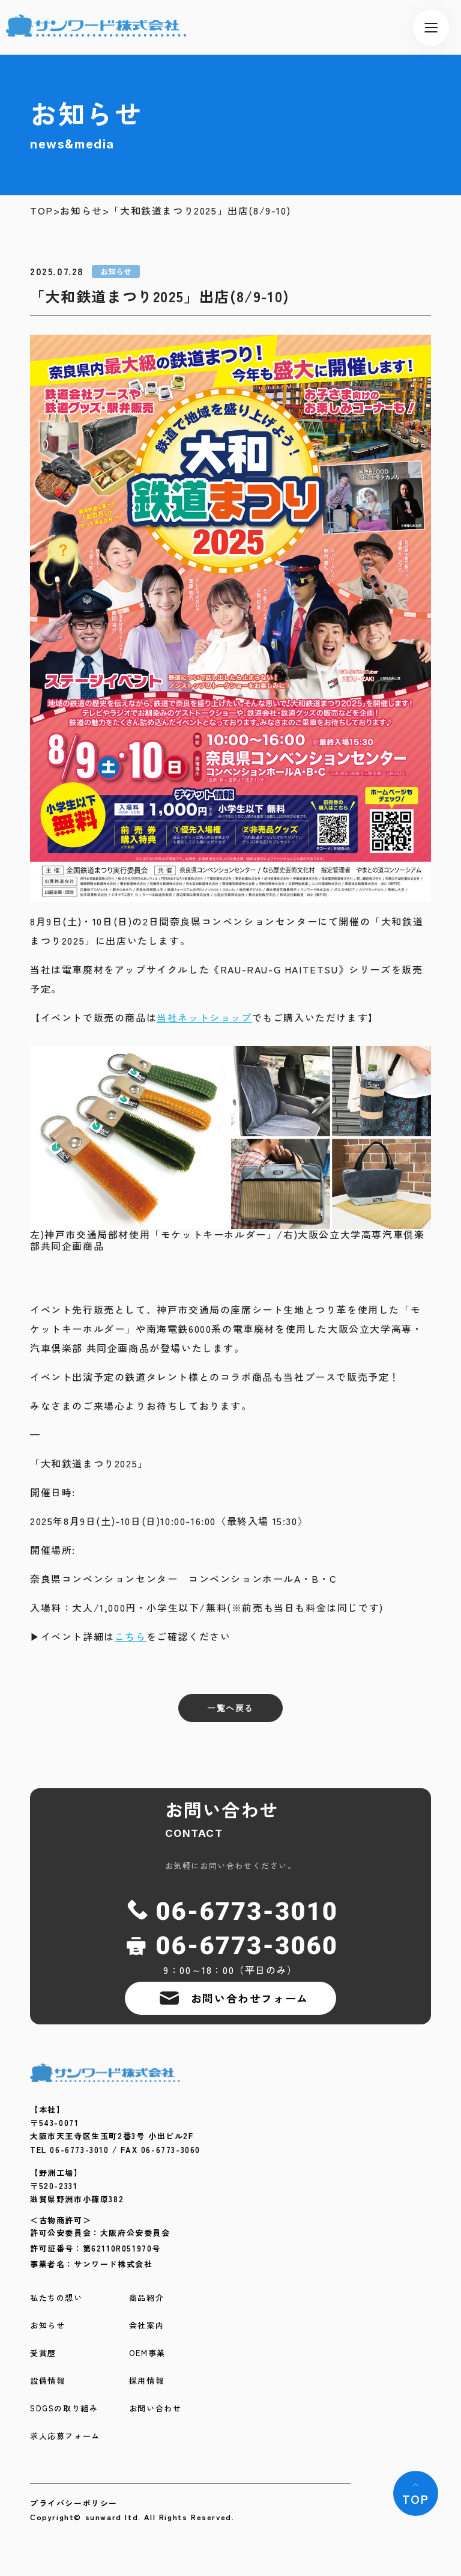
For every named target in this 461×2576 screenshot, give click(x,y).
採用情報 (146, 2381)
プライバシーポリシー (74, 2503)
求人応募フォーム (65, 2436)
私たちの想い (56, 2298)
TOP (41, 210)
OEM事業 (147, 2353)
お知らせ (81, 210)
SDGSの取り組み (64, 2409)
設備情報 (47, 2381)
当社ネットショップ (204, 1017)
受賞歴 (43, 2353)
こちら (130, 1636)
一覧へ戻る (230, 1708)
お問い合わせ (155, 2409)
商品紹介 (146, 2298)
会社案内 (146, 2326)
